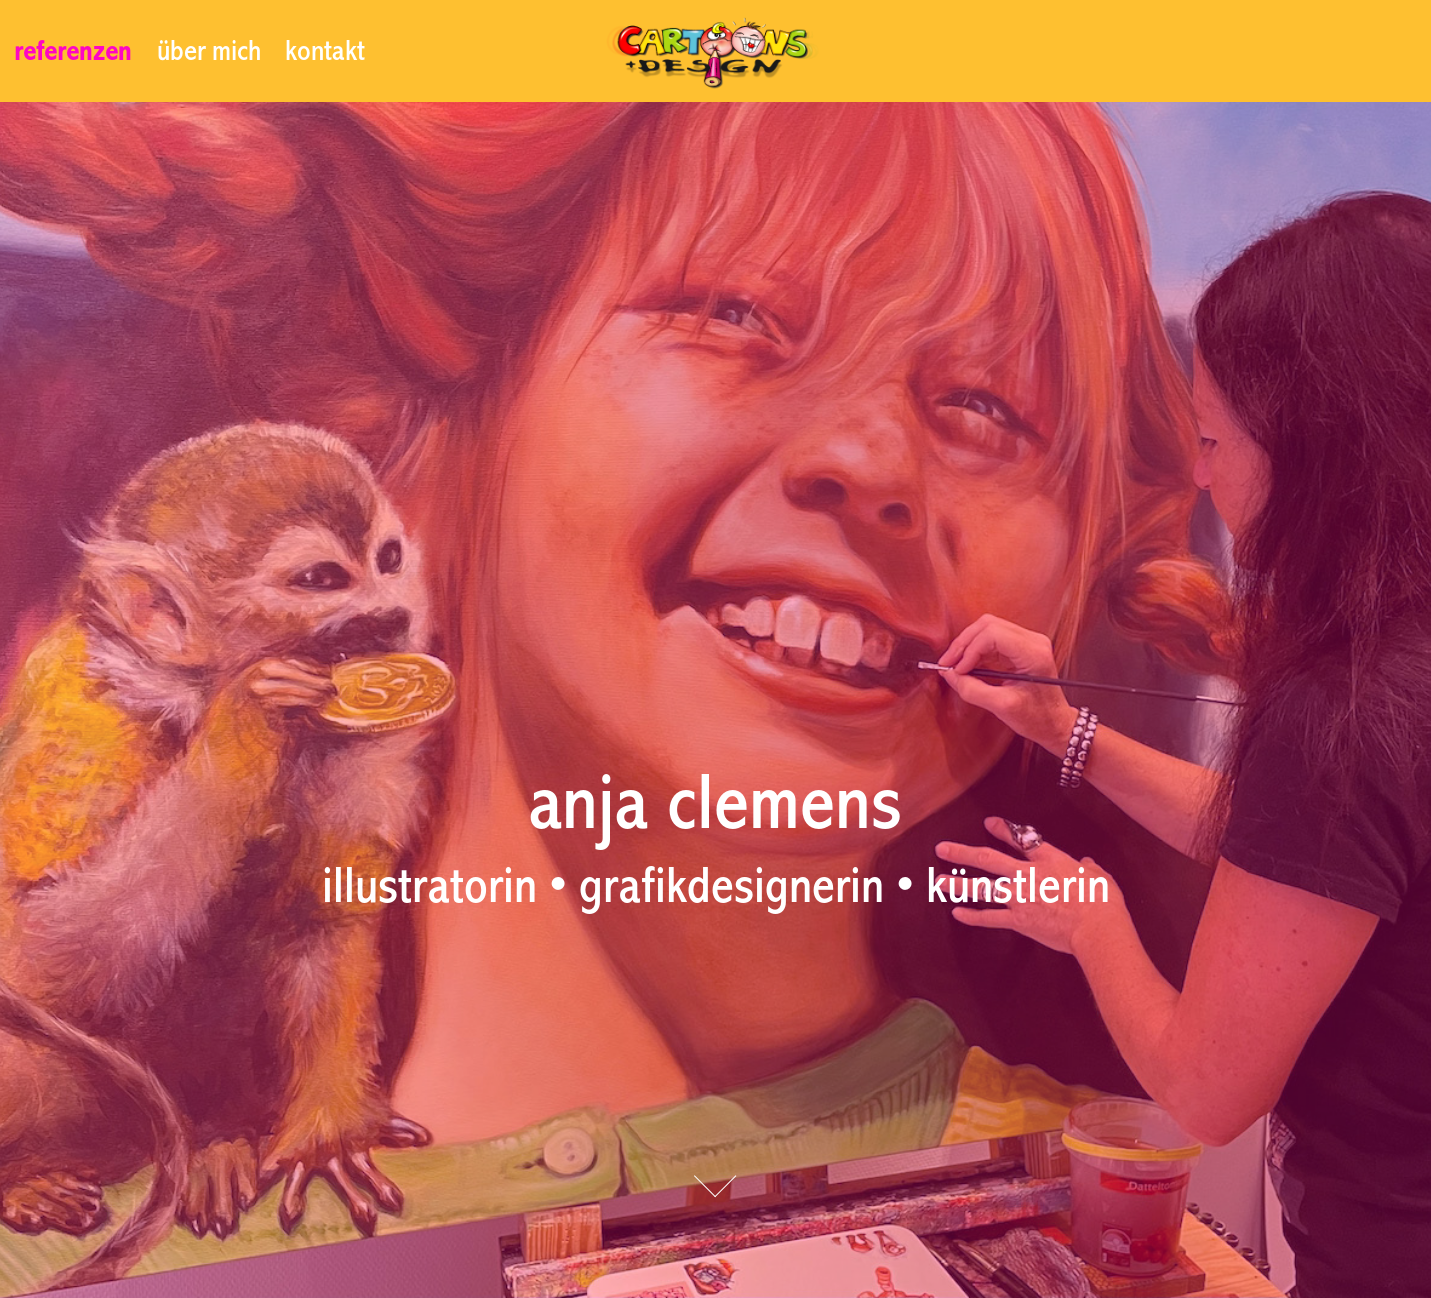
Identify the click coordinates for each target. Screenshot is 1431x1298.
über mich (209, 51)
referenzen (73, 50)
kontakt (325, 51)
